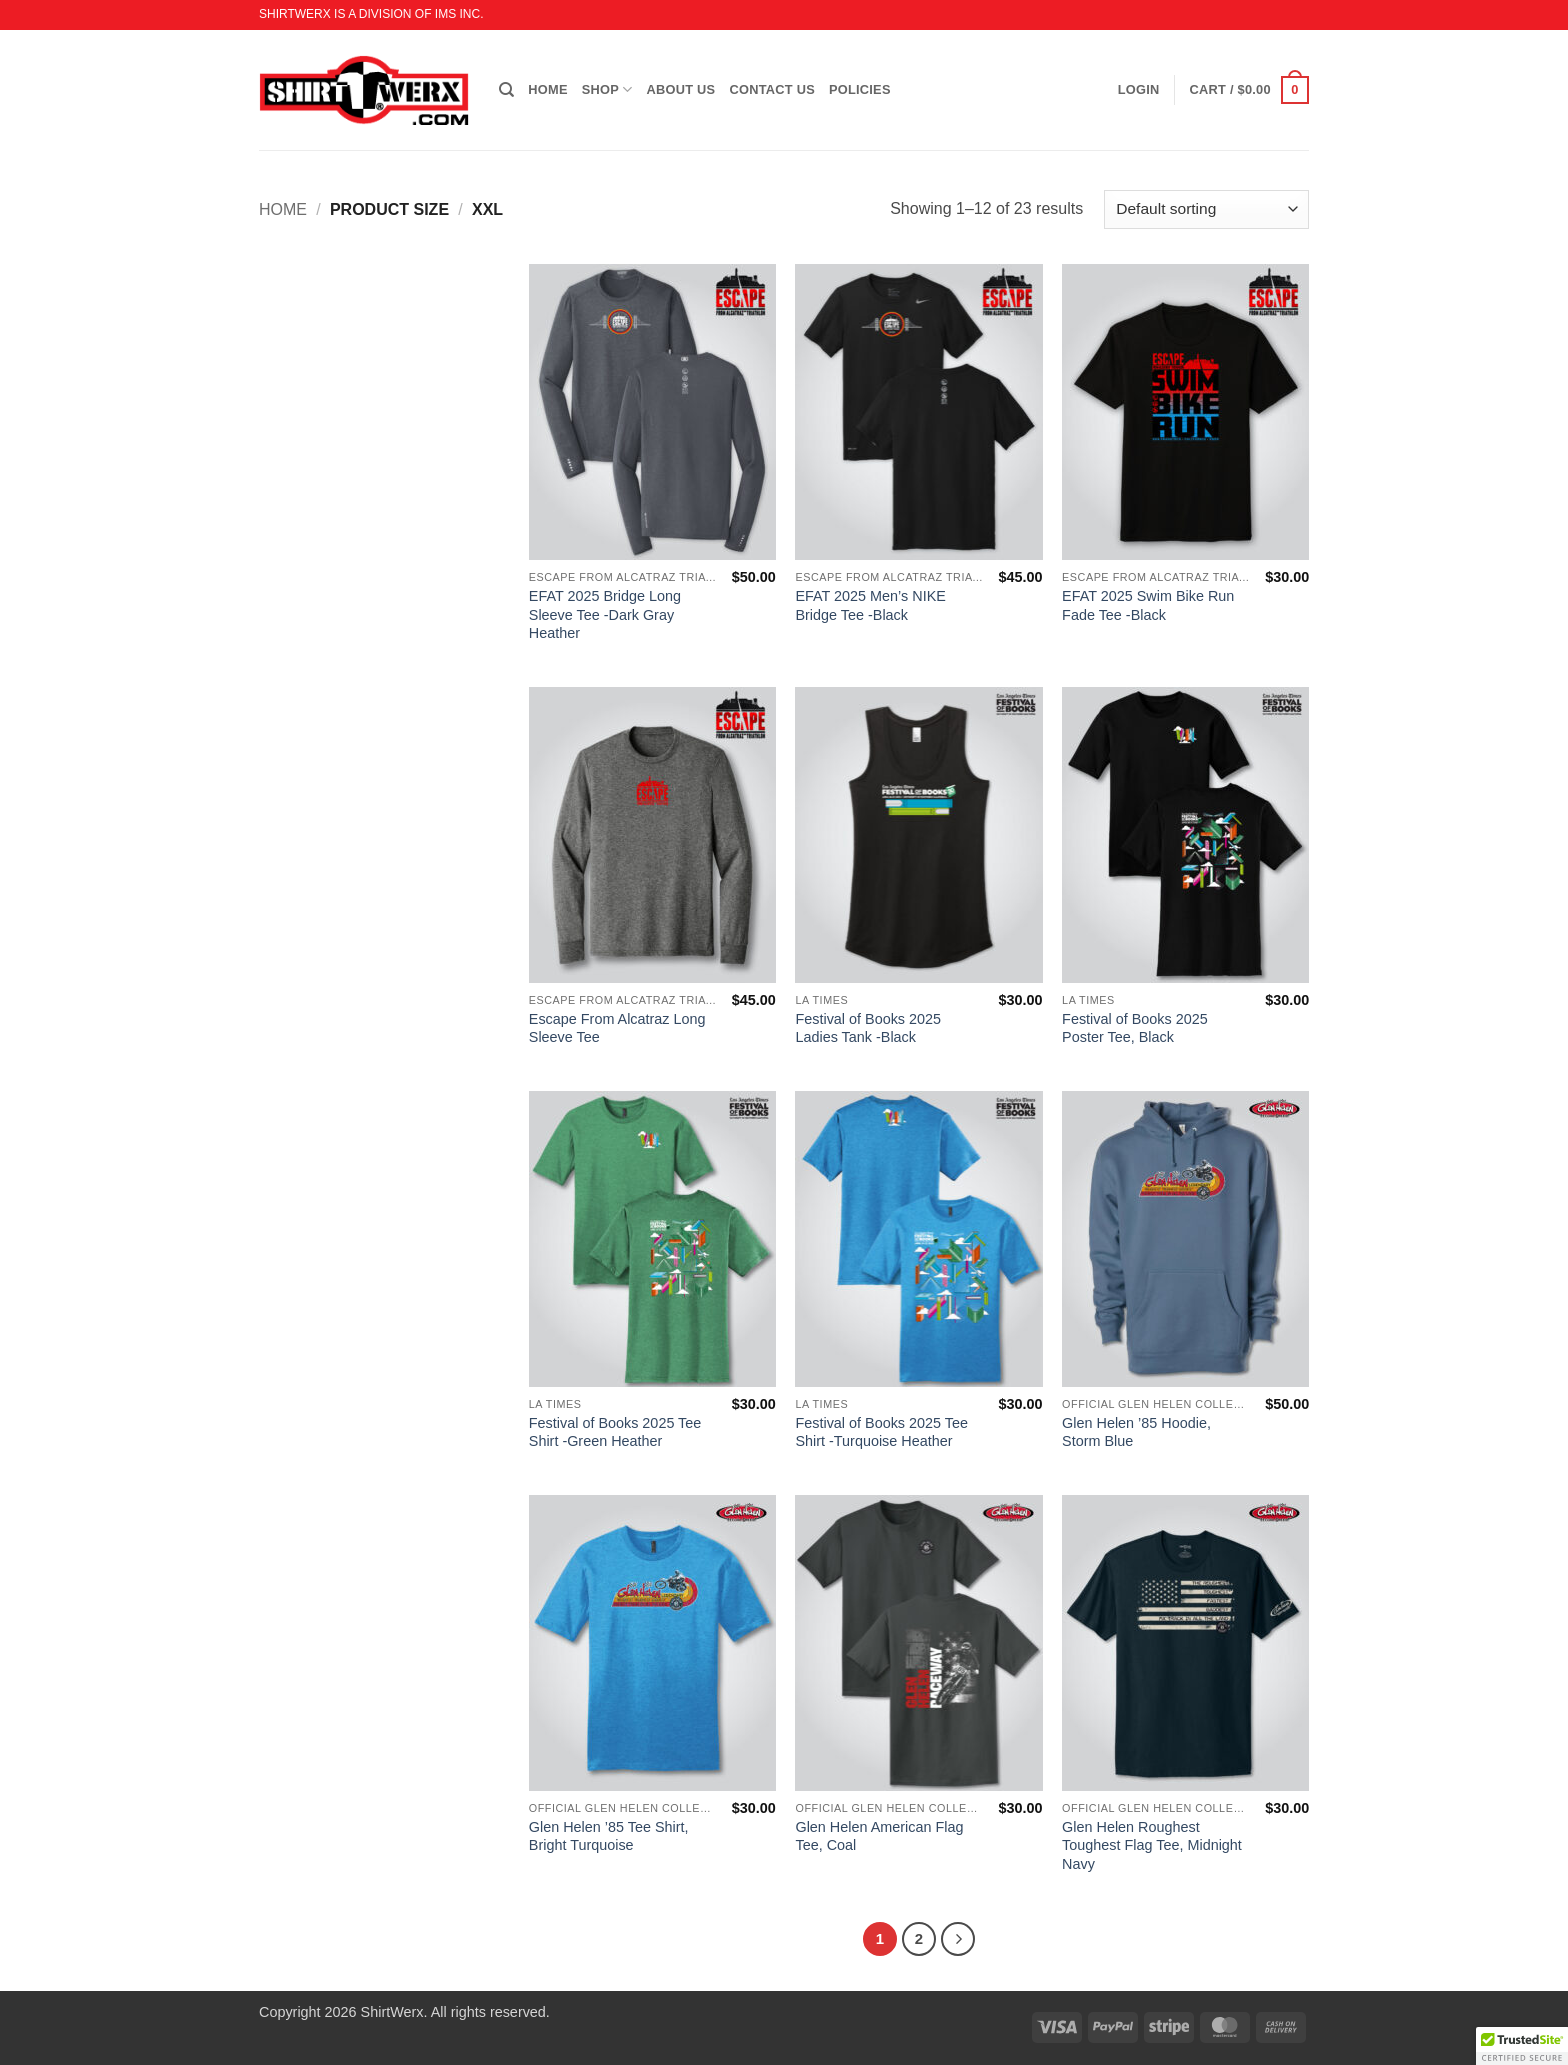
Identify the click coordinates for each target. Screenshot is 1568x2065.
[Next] (958, 1939)
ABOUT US (681, 89)
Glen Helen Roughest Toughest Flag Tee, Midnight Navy (1152, 1845)
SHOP (607, 89)
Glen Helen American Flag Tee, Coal (879, 1836)
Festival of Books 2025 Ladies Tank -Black (868, 1028)
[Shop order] (1206, 209)
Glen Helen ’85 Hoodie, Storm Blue (1136, 1432)
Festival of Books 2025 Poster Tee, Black (1135, 1028)
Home (283, 209)
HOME (547, 89)
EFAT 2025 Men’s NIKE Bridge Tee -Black (870, 605)
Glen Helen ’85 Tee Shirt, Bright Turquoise (609, 1836)
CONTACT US (772, 89)
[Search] (506, 90)
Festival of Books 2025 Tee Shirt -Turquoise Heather (881, 1432)
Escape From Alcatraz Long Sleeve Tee (617, 1028)
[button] (1249, 90)
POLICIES (860, 89)
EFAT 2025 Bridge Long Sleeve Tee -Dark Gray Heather (605, 614)
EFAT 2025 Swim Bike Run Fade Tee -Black (1148, 605)
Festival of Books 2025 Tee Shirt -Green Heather (615, 1432)
